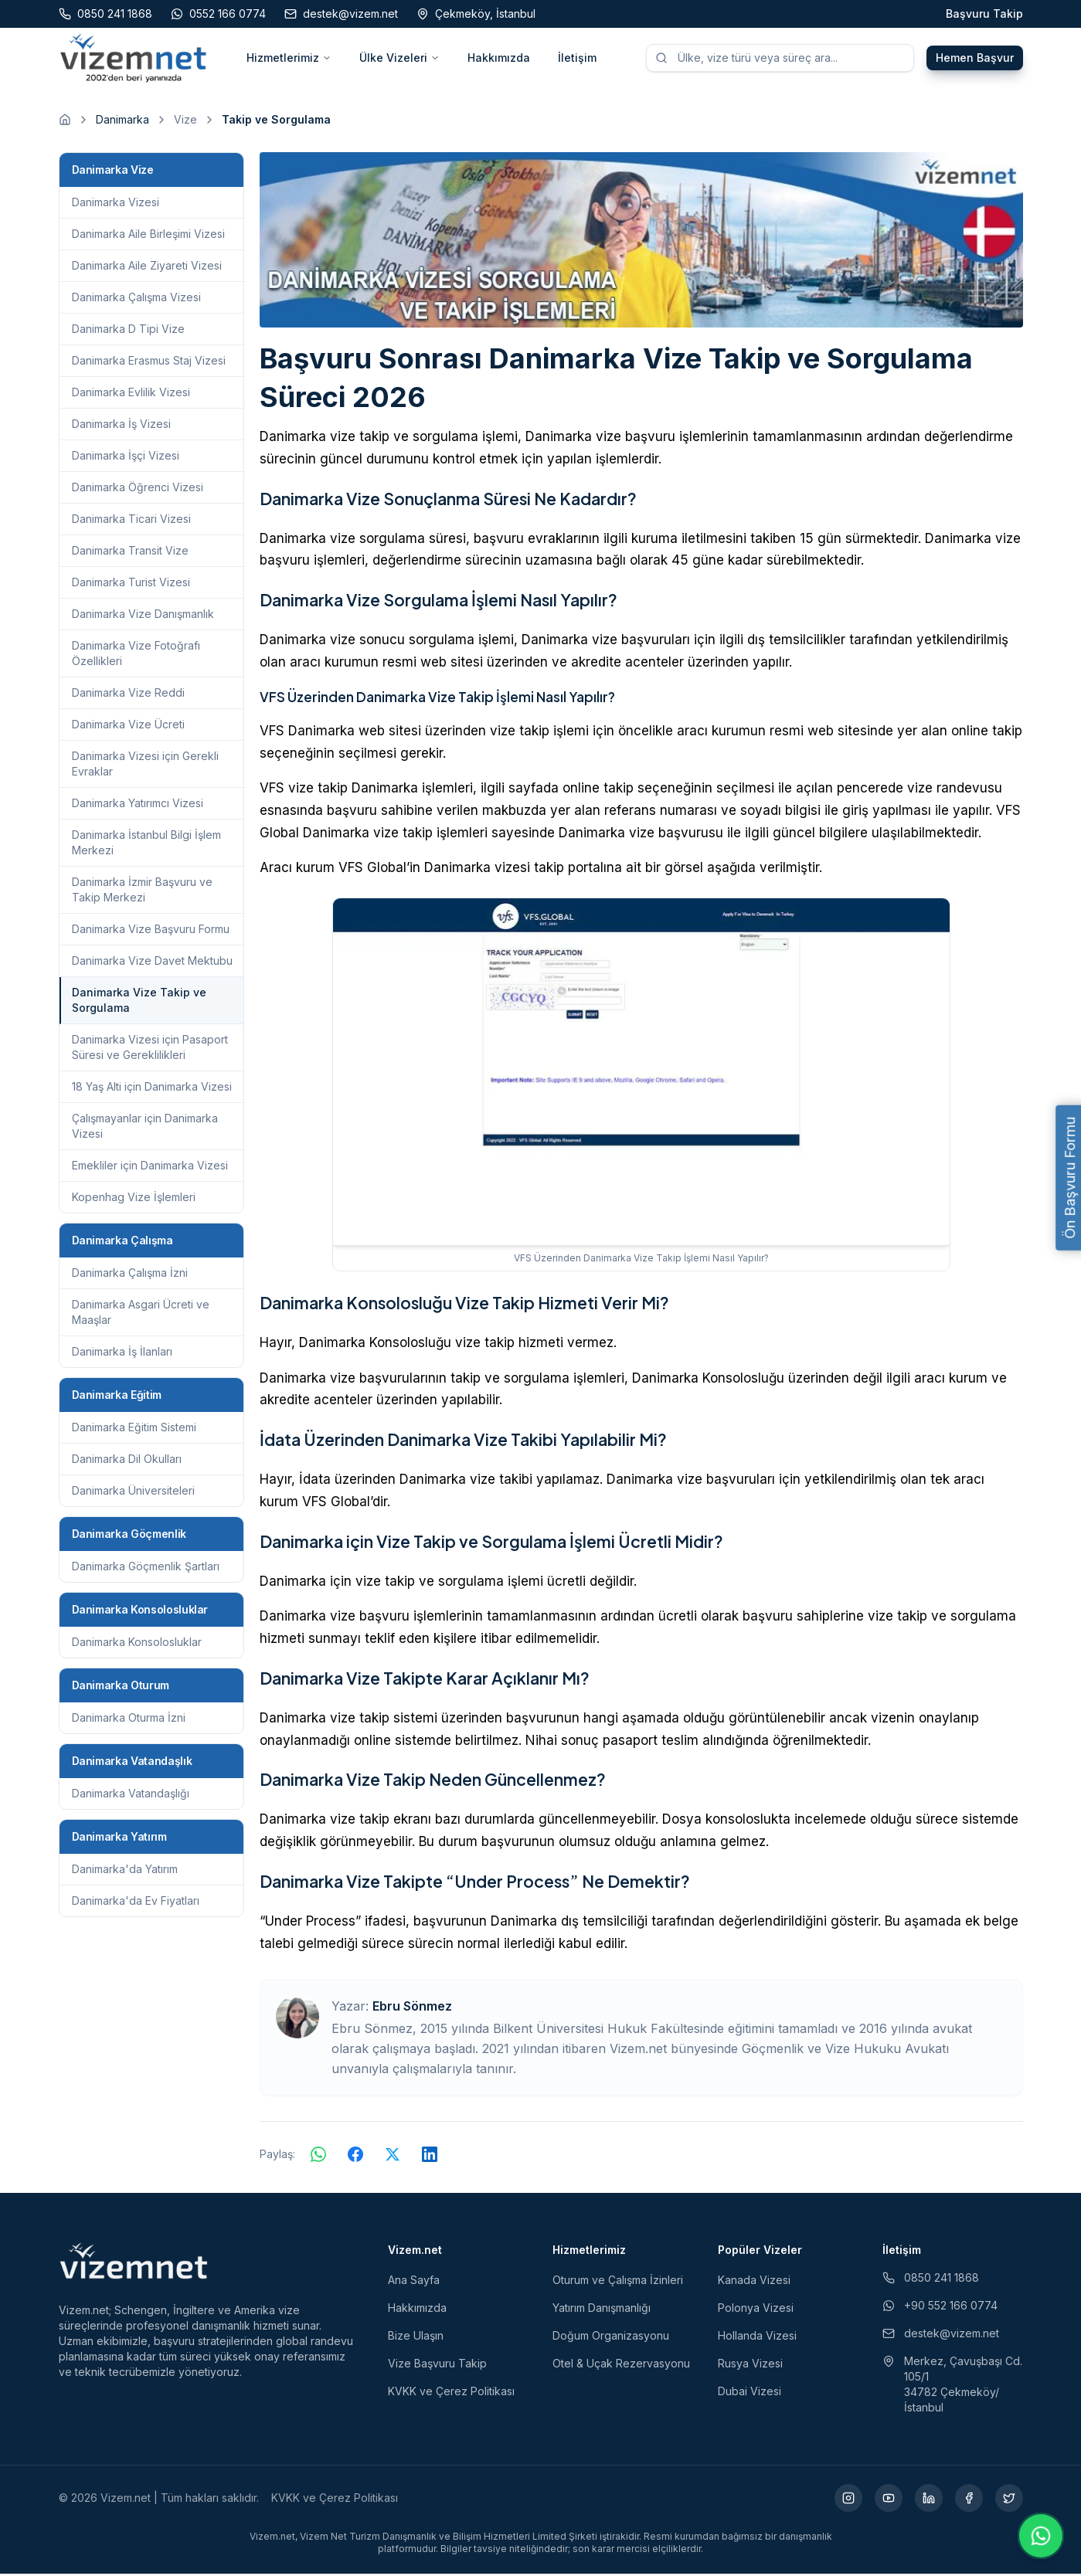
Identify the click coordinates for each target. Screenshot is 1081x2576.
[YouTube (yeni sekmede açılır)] (889, 2500)
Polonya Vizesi (756, 2309)
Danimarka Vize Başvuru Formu (150, 931)
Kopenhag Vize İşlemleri (133, 1199)
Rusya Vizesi (750, 2365)
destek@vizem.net (940, 2335)
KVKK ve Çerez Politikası (451, 2393)
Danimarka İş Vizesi (121, 426)
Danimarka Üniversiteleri (133, 1492)
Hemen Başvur (975, 58)
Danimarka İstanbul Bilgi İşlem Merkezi (146, 844)
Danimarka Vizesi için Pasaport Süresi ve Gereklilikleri (150, 1049)
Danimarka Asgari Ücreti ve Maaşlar (140, 1314)
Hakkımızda (498, 58)
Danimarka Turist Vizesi (131, 584)
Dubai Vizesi (749, 2393)
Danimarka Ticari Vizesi (131, 521)
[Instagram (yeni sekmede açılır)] (848, 2500)
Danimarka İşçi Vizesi (125, 457)
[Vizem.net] (134, 2263)
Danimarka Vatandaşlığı (130, 1795)
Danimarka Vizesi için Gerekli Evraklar (145, 766)
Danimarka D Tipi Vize (128, 331)
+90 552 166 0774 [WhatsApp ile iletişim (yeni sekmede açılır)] (940, 2307)
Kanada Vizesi (754, 2282)
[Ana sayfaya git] (65, 122)
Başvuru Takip (984, 13)
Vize (185, 121)
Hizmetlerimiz (288, 58)
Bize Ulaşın (416, 2337)
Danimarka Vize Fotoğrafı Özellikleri (136, 655)
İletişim (577, 58)
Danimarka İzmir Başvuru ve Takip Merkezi (142, 891)
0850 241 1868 (930, 2279)
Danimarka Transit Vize (130, 552)
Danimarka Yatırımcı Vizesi (137, 805)
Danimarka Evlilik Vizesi (131, 394)
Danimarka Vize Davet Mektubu (152, 962)
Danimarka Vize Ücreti (128, 726)
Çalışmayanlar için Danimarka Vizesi (145, 1128)
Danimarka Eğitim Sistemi (134, 1429)
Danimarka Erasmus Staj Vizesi (149, 362)
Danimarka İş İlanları (122, 1353)
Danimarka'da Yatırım (125, 1871)
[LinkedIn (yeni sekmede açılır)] (929, 2500)
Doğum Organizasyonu (610, 2337)
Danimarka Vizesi (115, 204)
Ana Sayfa (414, 2282)
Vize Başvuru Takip (437, 2365)
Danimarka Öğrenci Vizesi (137, 489)
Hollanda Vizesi (757, 2337)
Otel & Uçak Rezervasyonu (621, 2365)
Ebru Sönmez (412, 2008)
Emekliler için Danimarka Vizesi (150, 1167)
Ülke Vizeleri (399, 58)
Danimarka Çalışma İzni (130, 1274)
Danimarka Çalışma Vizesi (136, 299)
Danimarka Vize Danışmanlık (143, 616)
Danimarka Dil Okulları (127, 1461)
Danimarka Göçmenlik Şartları (145, 1568)
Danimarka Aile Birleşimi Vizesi (148, 236)
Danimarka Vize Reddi (128, 694)
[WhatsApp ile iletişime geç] (1040, 2535)
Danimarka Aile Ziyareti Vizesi (147, 267)
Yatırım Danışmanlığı (601, 2309)
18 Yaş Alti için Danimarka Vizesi (152, 1088)
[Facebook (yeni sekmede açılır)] (969, 2500)
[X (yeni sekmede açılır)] (1009, 2500)
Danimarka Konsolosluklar (137, 1644)
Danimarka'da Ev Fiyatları (135, 1902)
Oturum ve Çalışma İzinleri (617, 2282)
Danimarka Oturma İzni (128, 1719)
